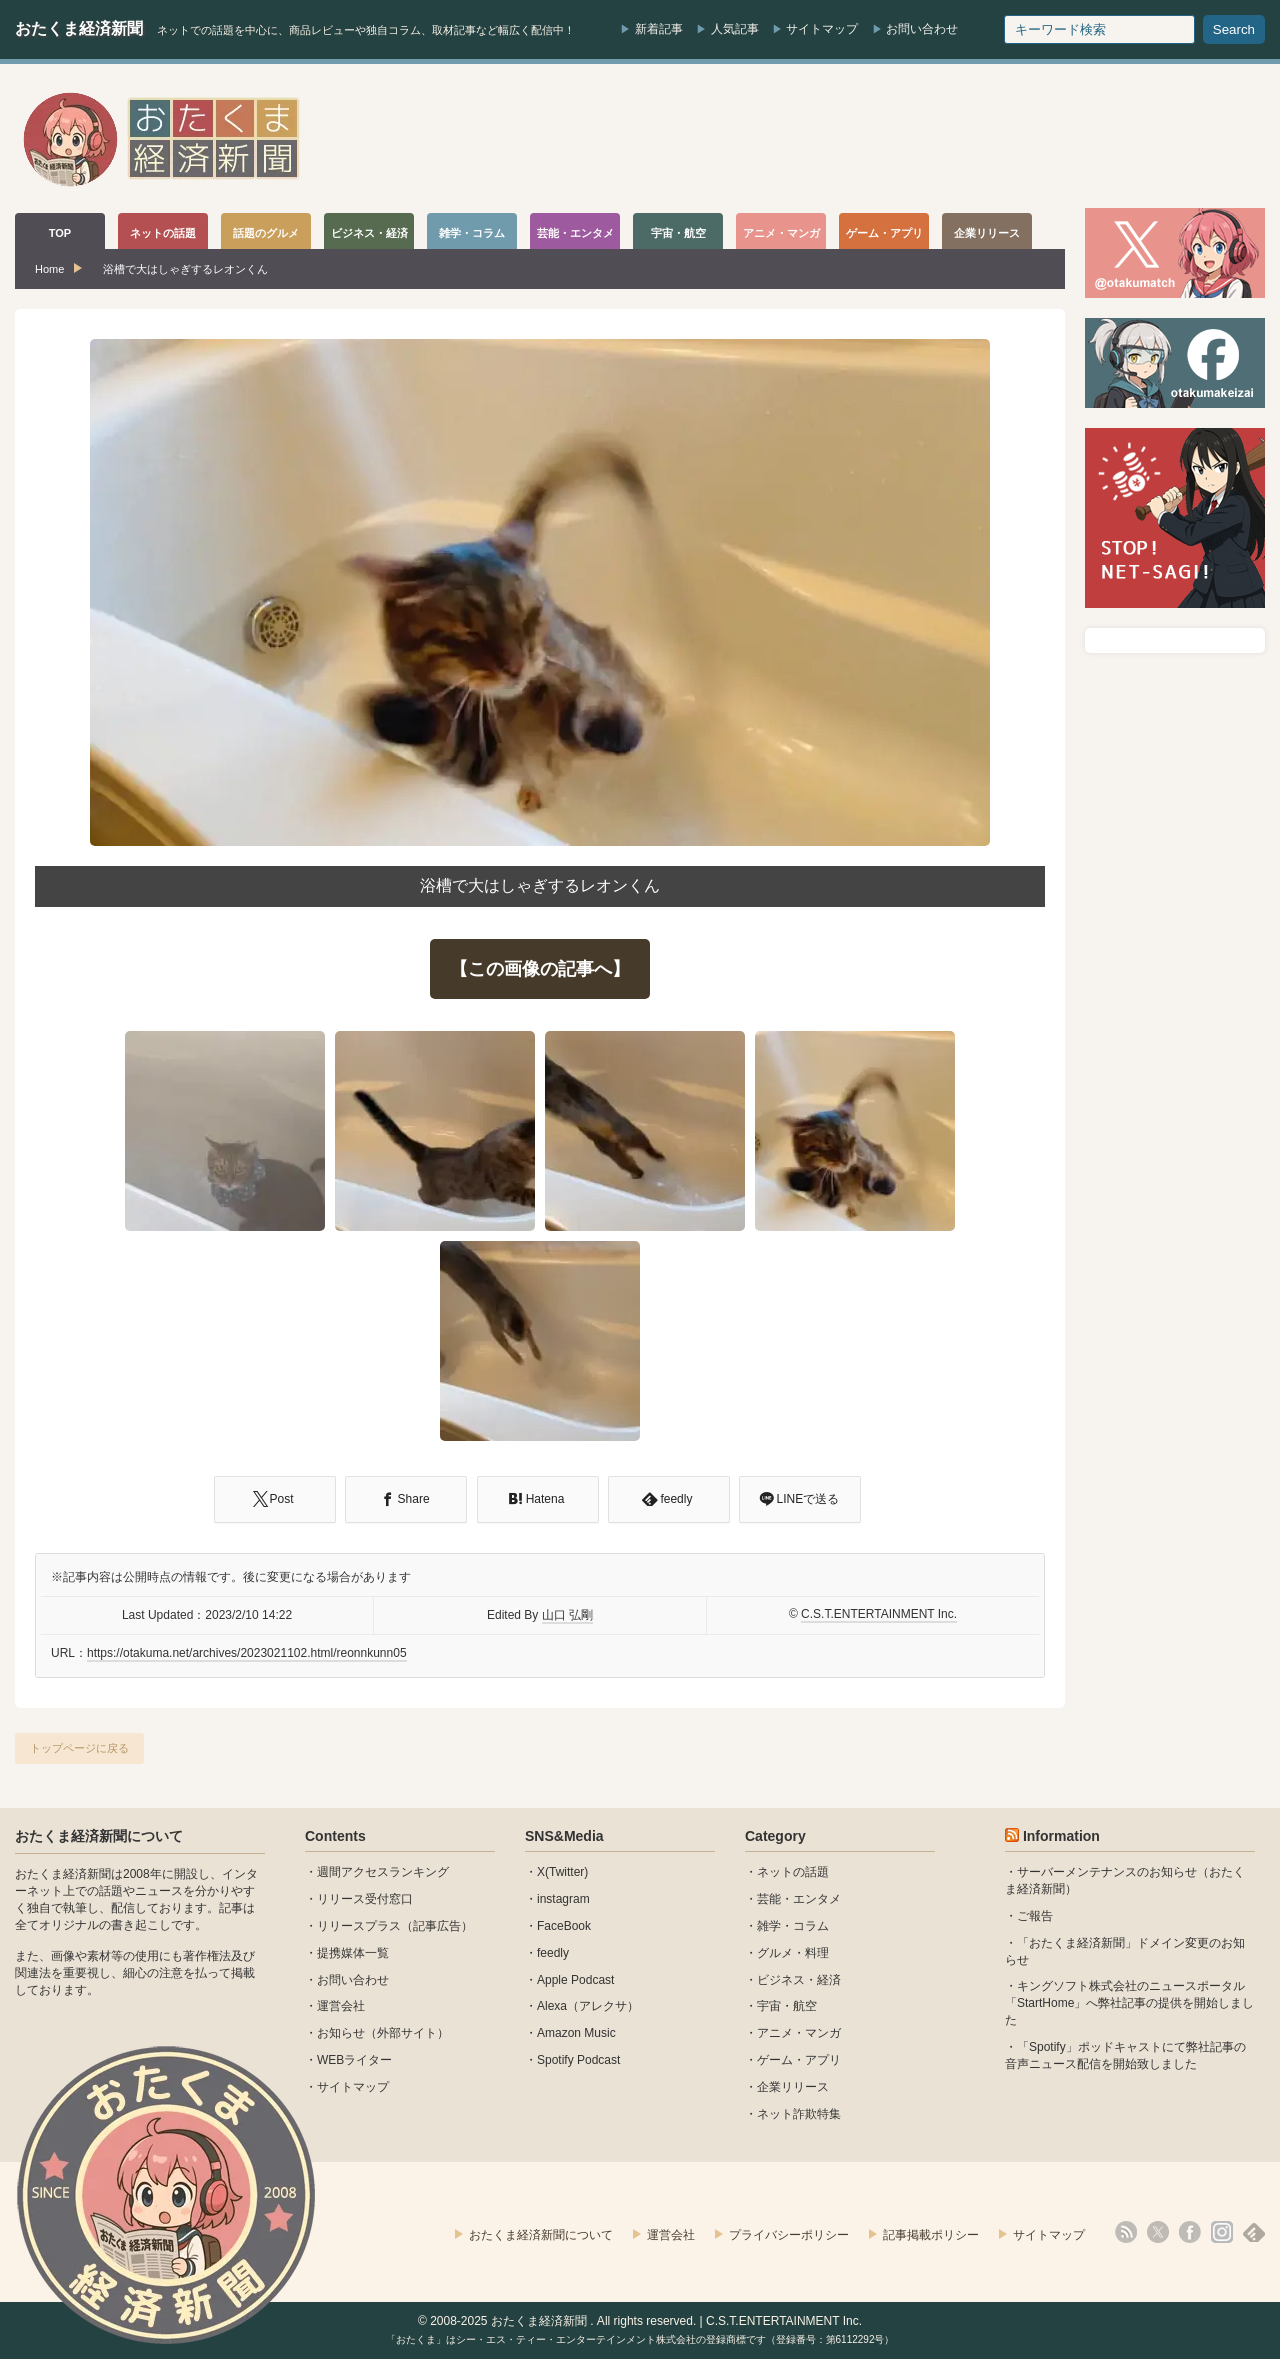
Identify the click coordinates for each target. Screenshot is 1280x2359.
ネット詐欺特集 (799, 2114)
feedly (553, 1953)
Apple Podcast (575, 1980)
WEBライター (354, 2060)
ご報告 (1035, 1916)
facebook (1190, 2232)
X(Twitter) (562, 1872)
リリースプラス (359, 1926)
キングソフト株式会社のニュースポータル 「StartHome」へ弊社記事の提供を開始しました (1129, 2003)
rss (1126, 2232)
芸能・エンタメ (799, 1899)
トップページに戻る (79, 1748)
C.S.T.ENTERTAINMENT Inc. (879, 1614)
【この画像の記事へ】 (540, 969)
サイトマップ (822, 29)
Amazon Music (576, 2033)
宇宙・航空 (787, 2006)
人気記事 (735, 29)
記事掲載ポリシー (931, 2235)
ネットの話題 (793, 1872)
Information (1061, 1836)
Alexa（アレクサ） (588, 2006)
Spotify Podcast (578, 2060)
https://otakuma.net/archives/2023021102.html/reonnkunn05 (247, 1653)
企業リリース (793, 2087)
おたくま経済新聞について (99, 1836)
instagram (563, 1899)
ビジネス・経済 (799, 1980)
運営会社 (341, 2006)
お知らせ (341, 2033)
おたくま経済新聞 (79, 28)
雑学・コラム (793, 1926)
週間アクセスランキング (383, 1872)
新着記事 (659, 29)
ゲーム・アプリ (799, 2060)
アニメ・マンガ (799, 2033)
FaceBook (564, 1926)
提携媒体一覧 (353, 1953)
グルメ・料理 (793, 1953)
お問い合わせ (922, 29)
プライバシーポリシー (789, 2235)
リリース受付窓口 (365, 1899)
